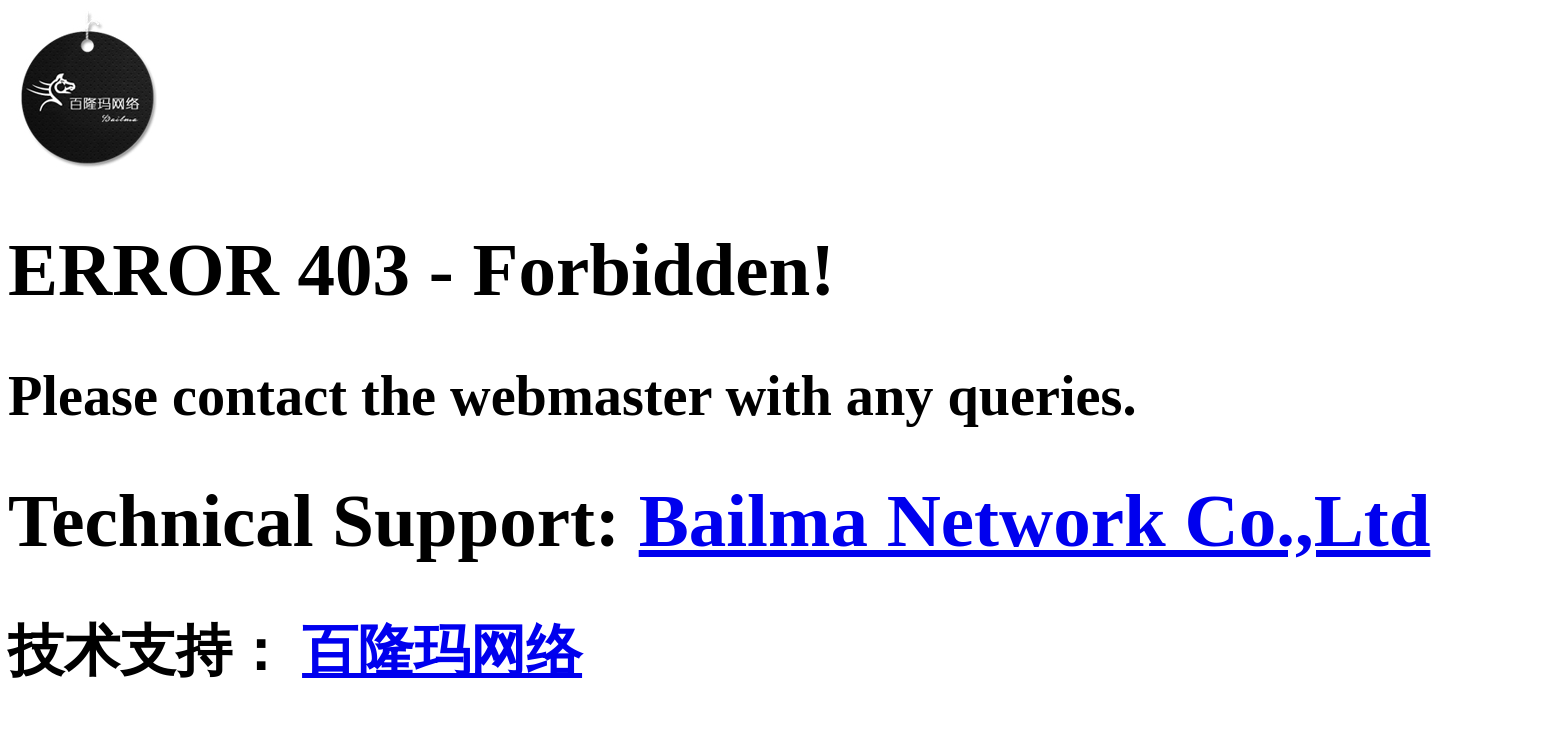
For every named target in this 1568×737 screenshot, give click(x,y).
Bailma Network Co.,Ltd (1035, 520)
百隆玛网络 (442, 651)
